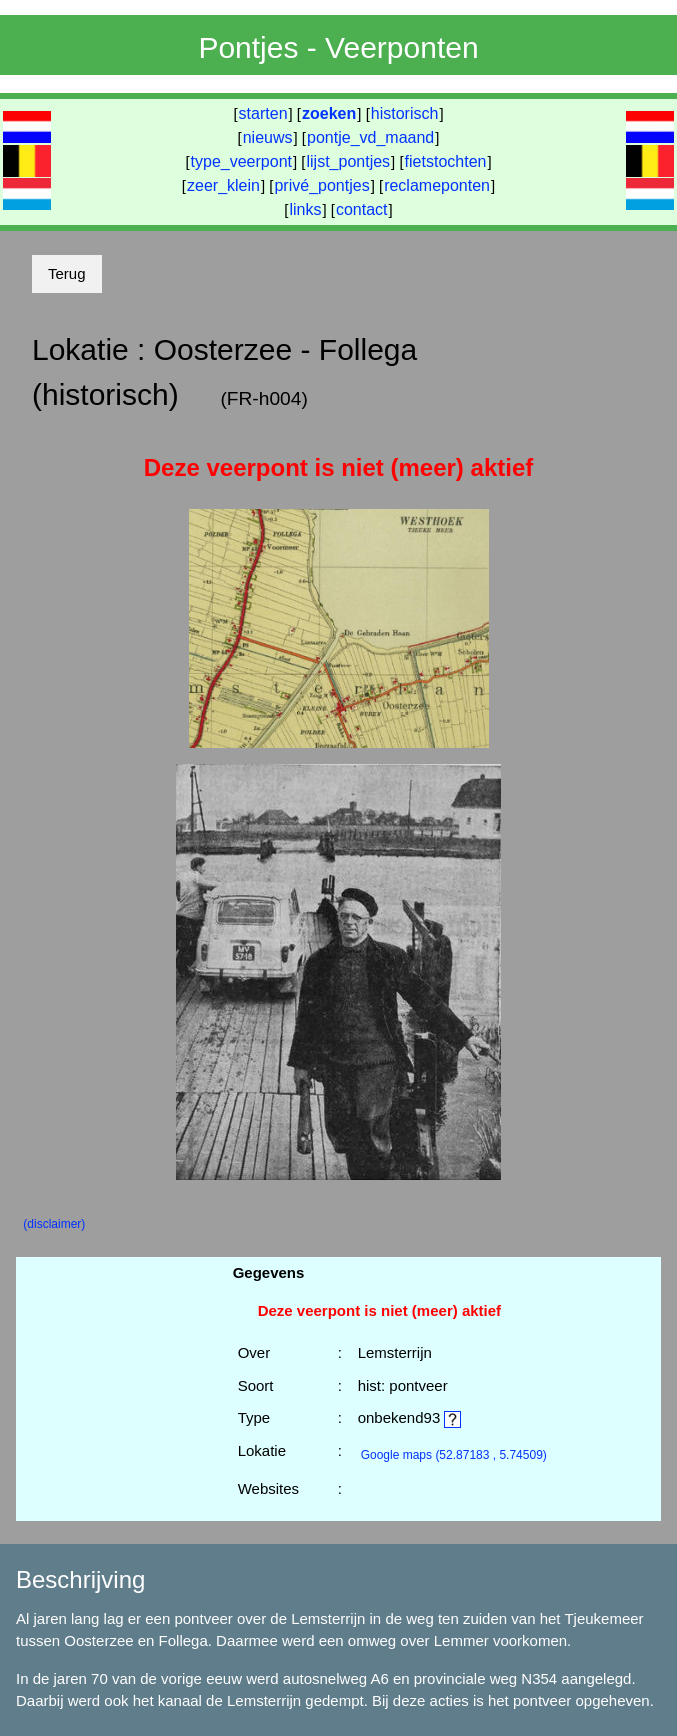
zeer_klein (223, 185)
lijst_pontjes (348, 161)
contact (362, 209)
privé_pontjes (321, 185)
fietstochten (446, 161)
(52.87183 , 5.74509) (454, 1455)
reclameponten (437, 185)
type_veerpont (241, 161)
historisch (405, 113)
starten (263, 113)
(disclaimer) (54, 1224)
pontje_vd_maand (370, 137)
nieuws (268, 137)
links (305, 209)
